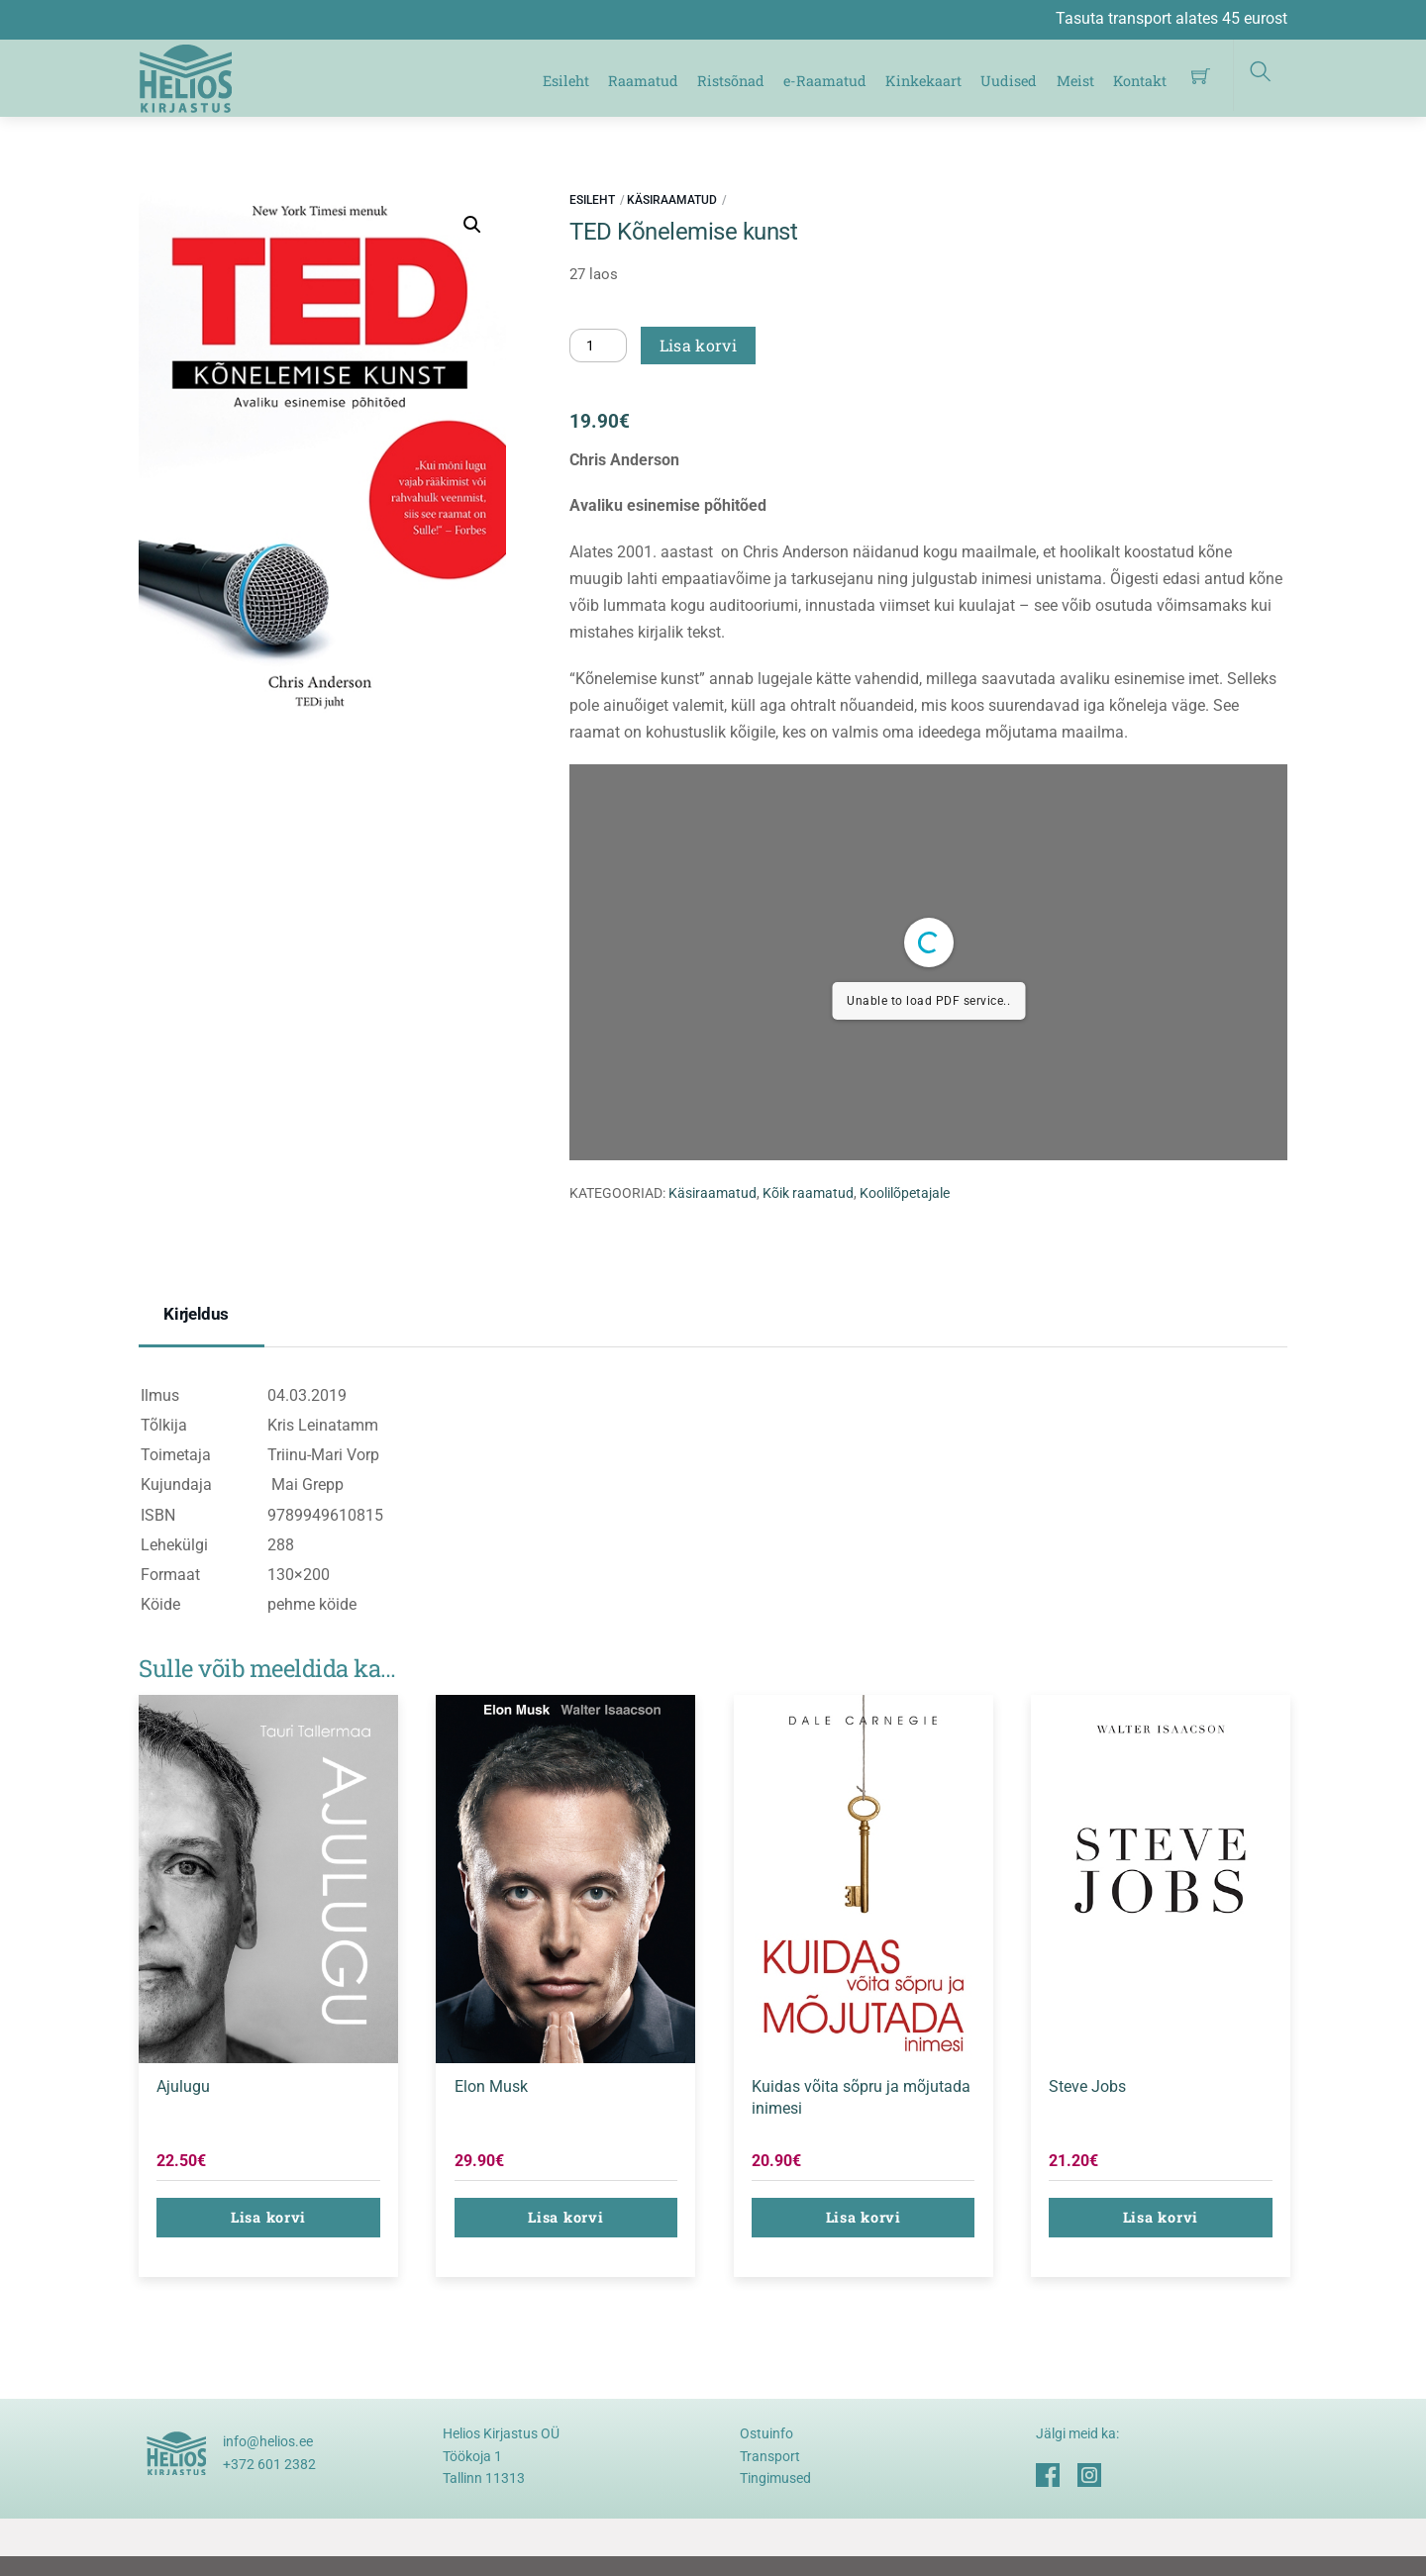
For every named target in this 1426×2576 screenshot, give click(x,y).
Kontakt (1140, 80)
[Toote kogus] (598, 345)
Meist (1075, 80)
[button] (472, 225)
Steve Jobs (1087, 2086)
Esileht (566, 80)
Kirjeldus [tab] (196, 1314)
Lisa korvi (698, 345)
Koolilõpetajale (905, 1193)
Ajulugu (183, 2086)
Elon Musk (491, 2086)
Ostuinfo (766, 2433)
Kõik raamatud (808, 1193)
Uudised (1008, 80)
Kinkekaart (923, 80)
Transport (770, 2456)
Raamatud (643, 80)
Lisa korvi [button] (268, 2217)
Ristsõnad (730, 80)
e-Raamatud (824, 80)
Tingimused (775, 2478)
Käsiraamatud (672, 200)
